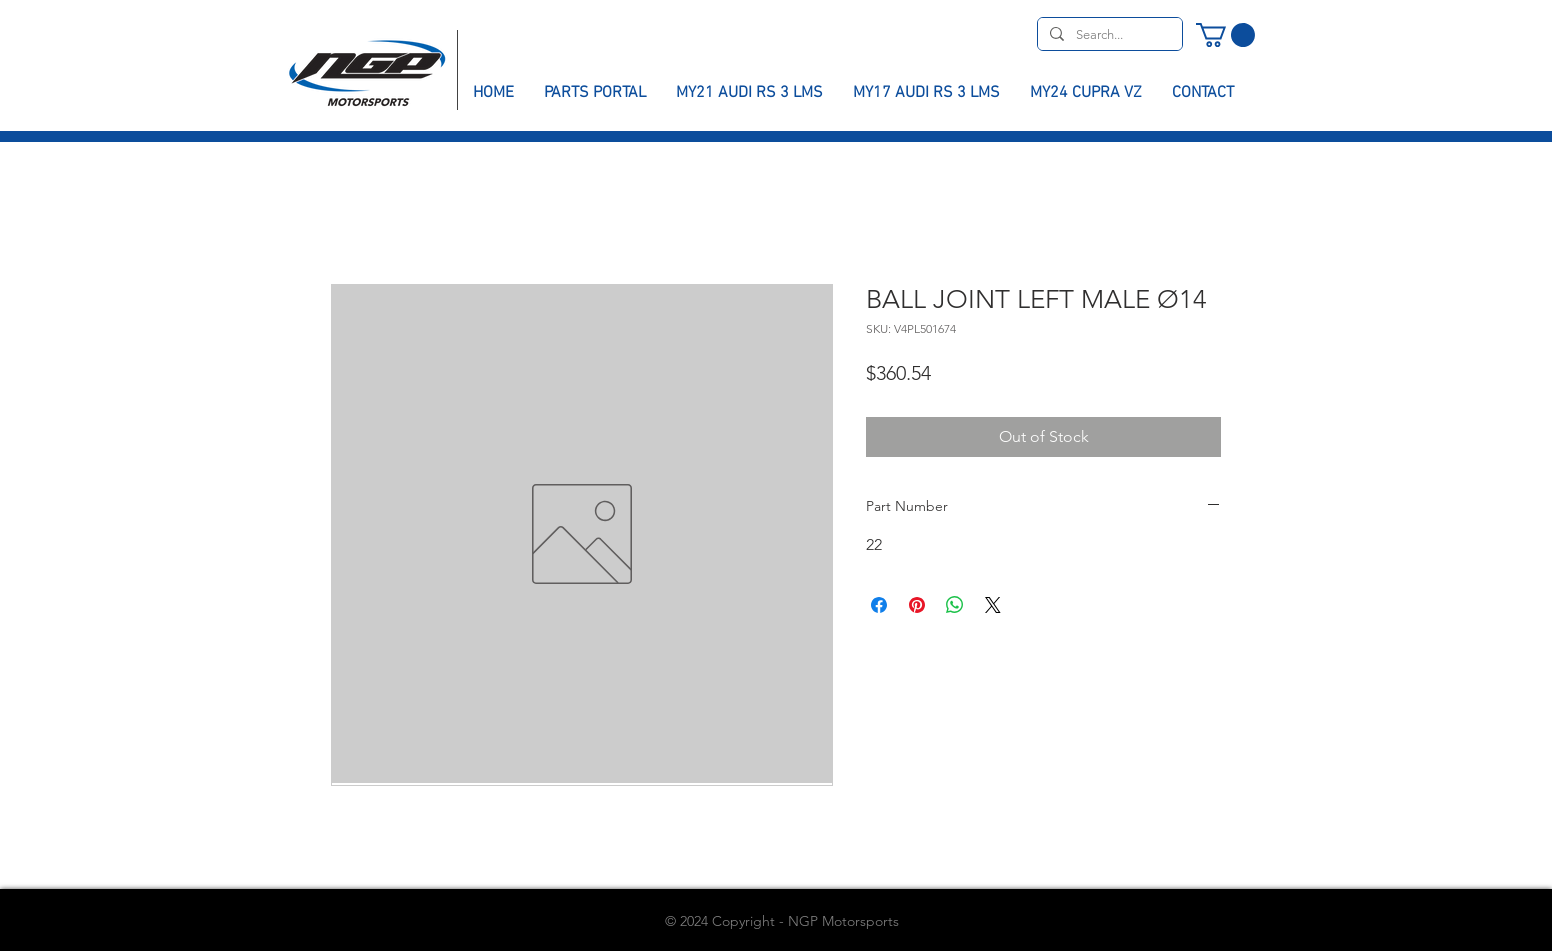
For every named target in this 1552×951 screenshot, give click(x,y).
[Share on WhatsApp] (955, 605)
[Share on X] (993, 605)
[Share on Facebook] (879, 605)
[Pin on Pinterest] (917, 605)
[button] (1225, 35)
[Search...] (1108, 35)
